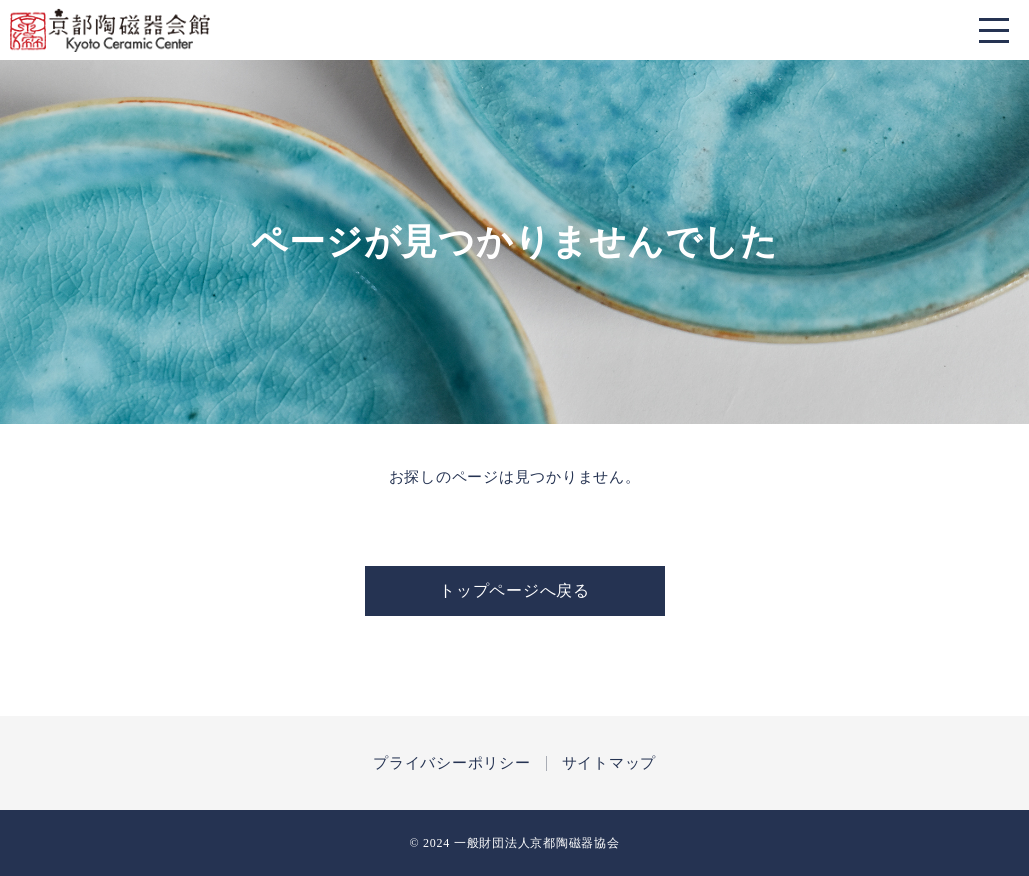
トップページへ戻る (514, 590)
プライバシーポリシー (452, 763)
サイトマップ (609, 763)
